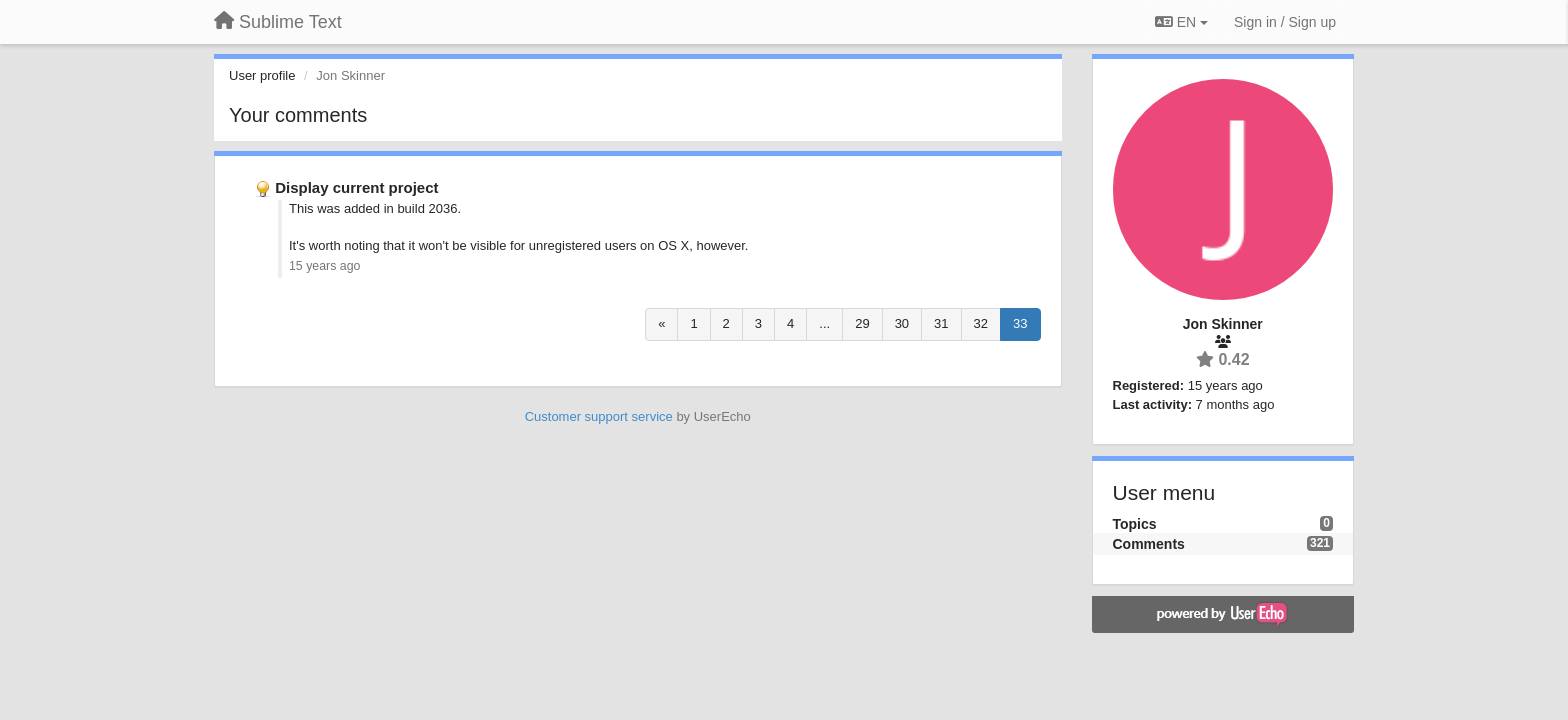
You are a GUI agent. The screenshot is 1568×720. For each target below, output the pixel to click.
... (824, 323)
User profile (262, 75)
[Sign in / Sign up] (1285, 22)
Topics (1135, 524)
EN (1181, 22)
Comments (1149, 544)
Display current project (356, 187)
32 (981, 323)
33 (1020, 323)
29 (862, 323)
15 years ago (324, 266)
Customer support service (599, 416)
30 (902, 323)
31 (941, 323)
